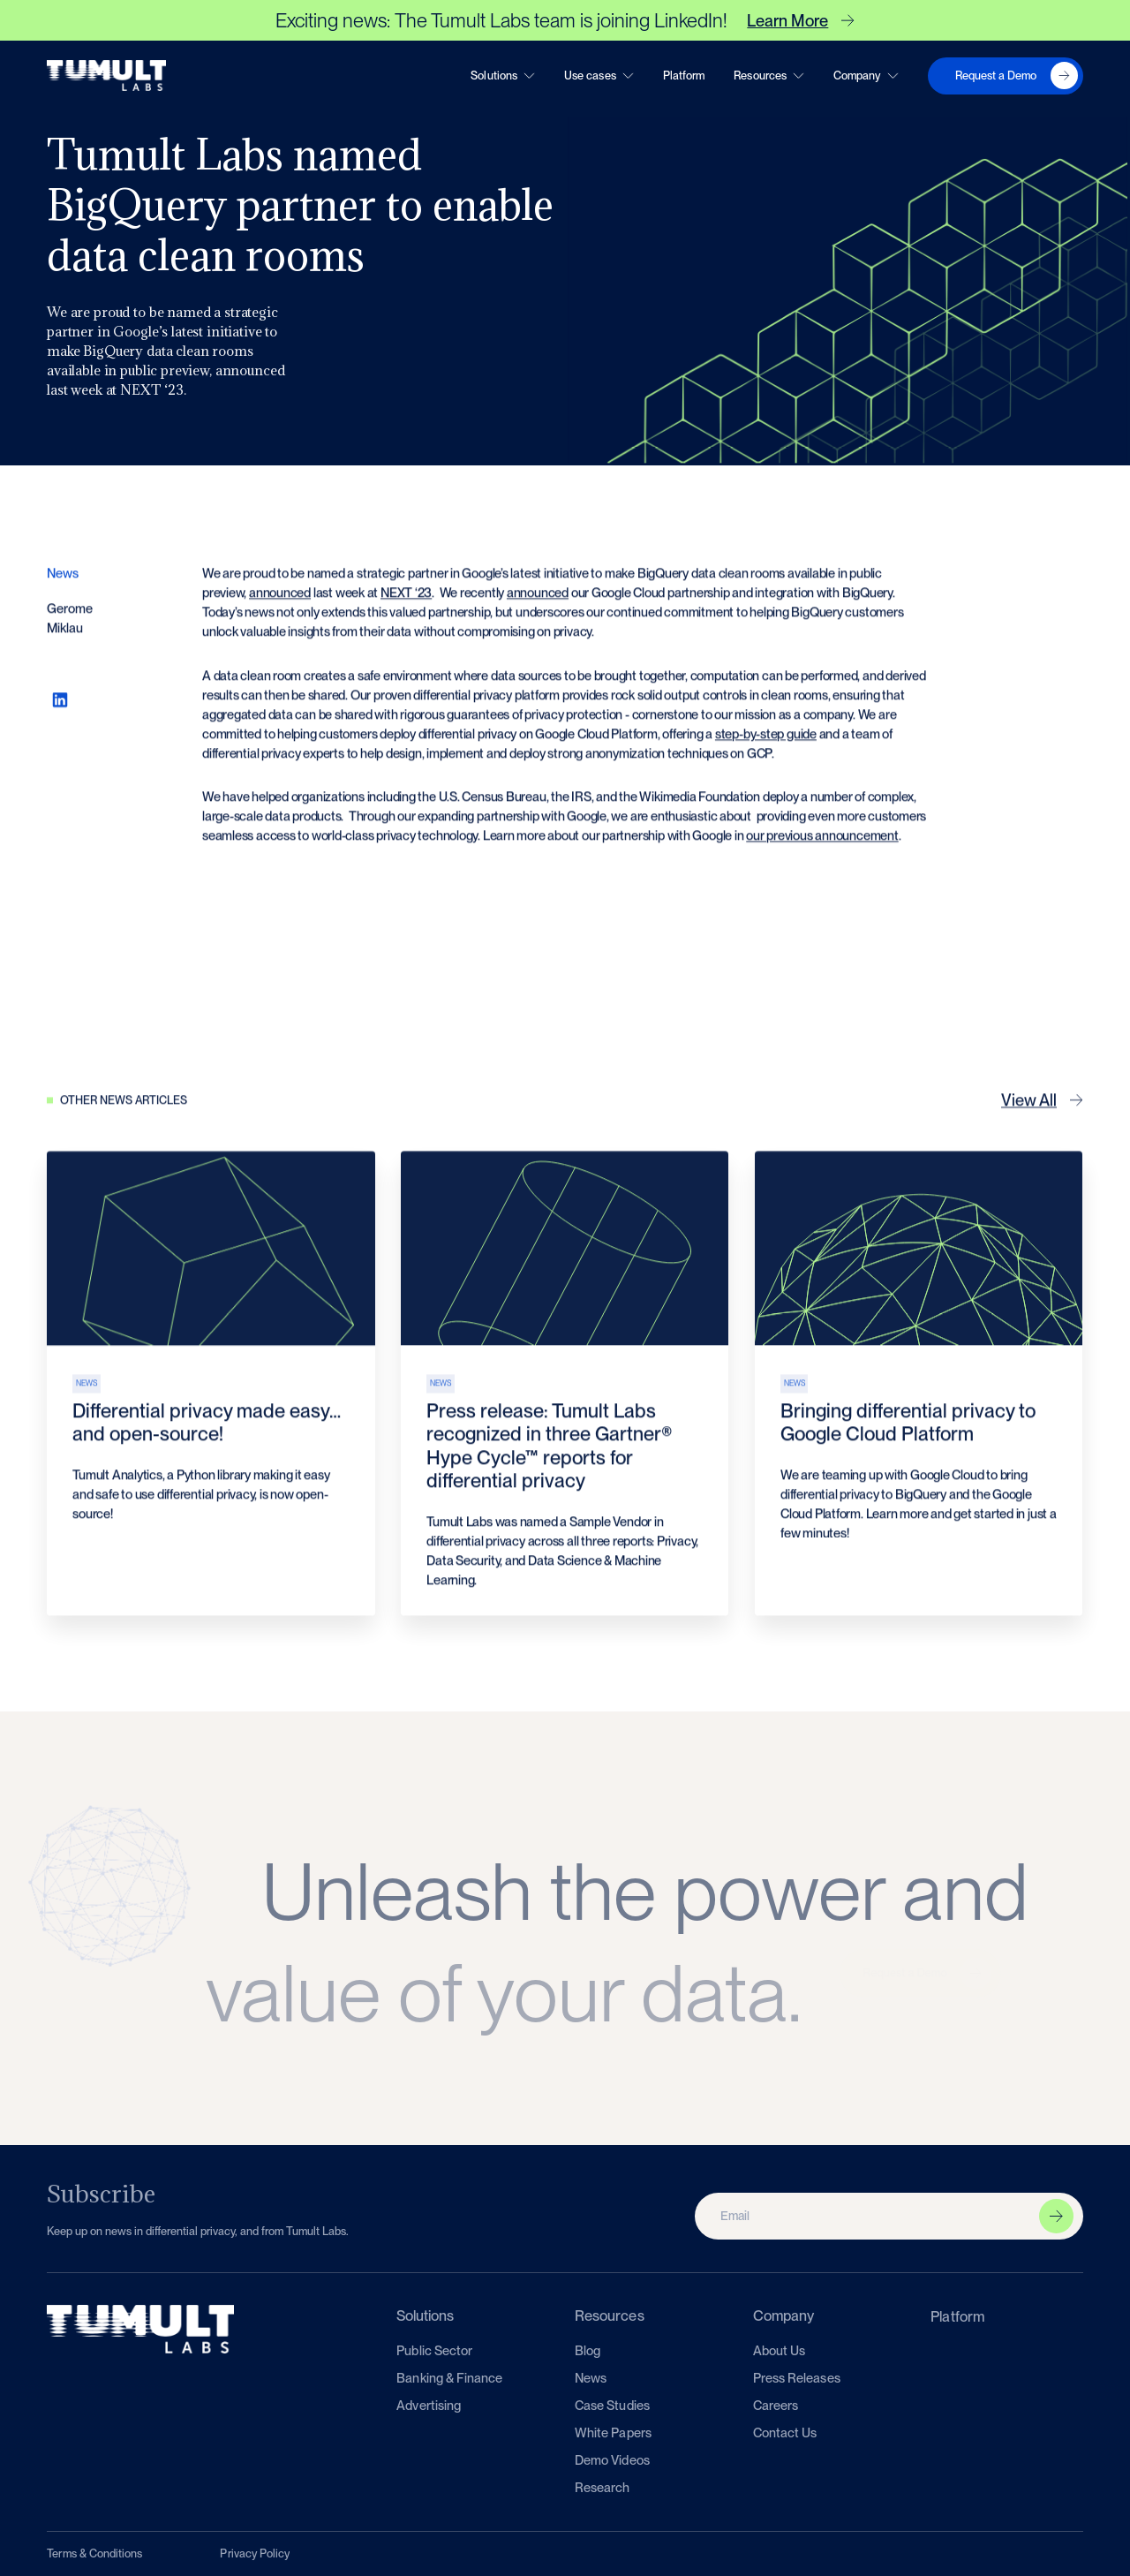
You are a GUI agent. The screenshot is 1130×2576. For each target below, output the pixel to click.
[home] (106, 75)
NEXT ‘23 (406, 600)
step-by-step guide (766, 741)
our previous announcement (823, 843)
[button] (503, 75)
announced (280, 600)
